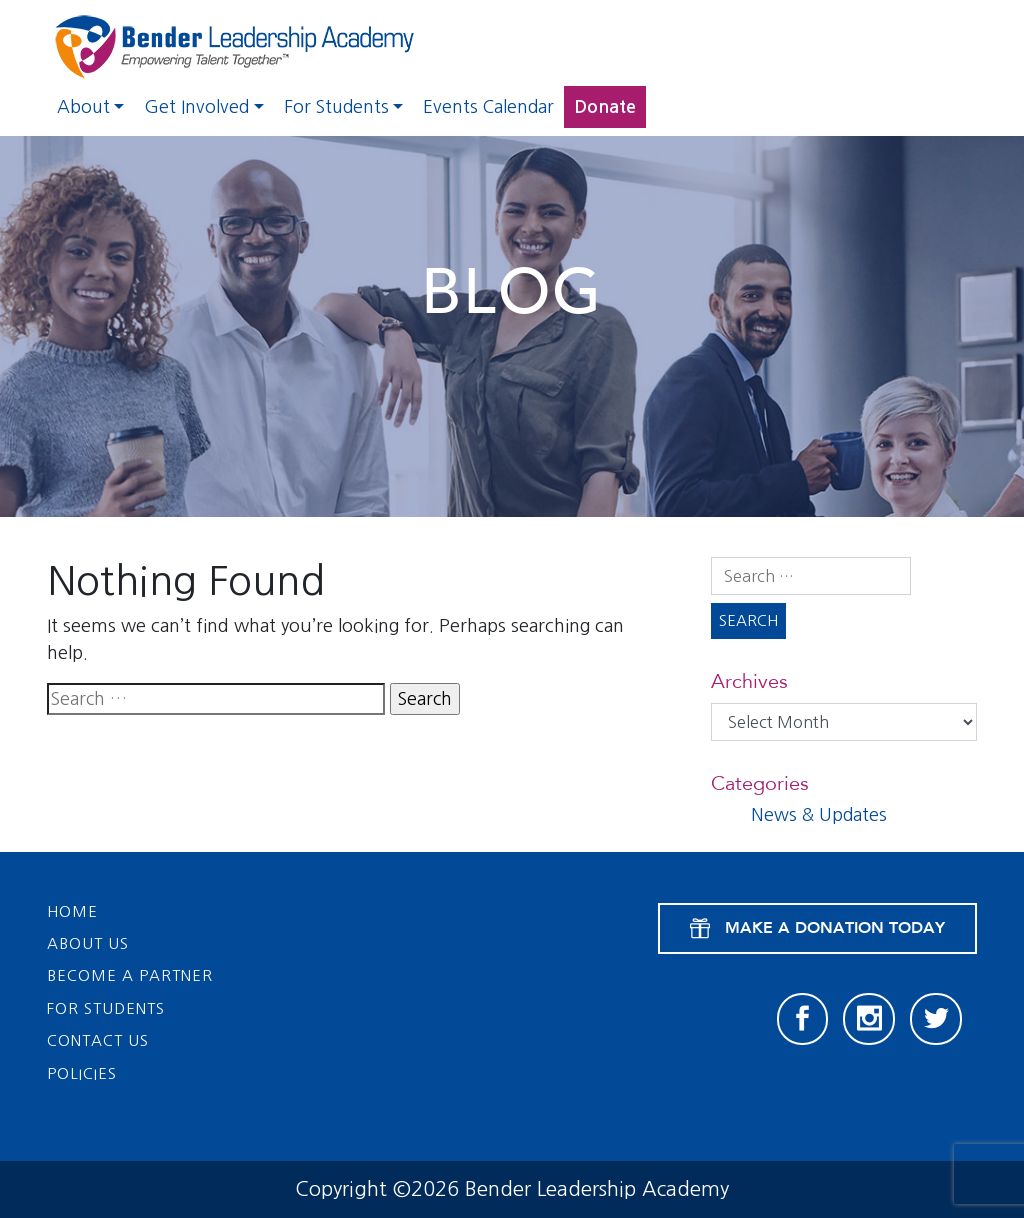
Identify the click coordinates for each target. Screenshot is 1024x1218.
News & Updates (819, 815)
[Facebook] (803, 1019)
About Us (88, 943)
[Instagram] (869, 1019)
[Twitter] (936, 1019)
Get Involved (196, 107)
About (83, 107)
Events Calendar (488, 107)
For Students (336, 107)
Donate (605, 107)
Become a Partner (130, 975)
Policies (82, 1073)
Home (72, 911)
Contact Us (98, 1040)
